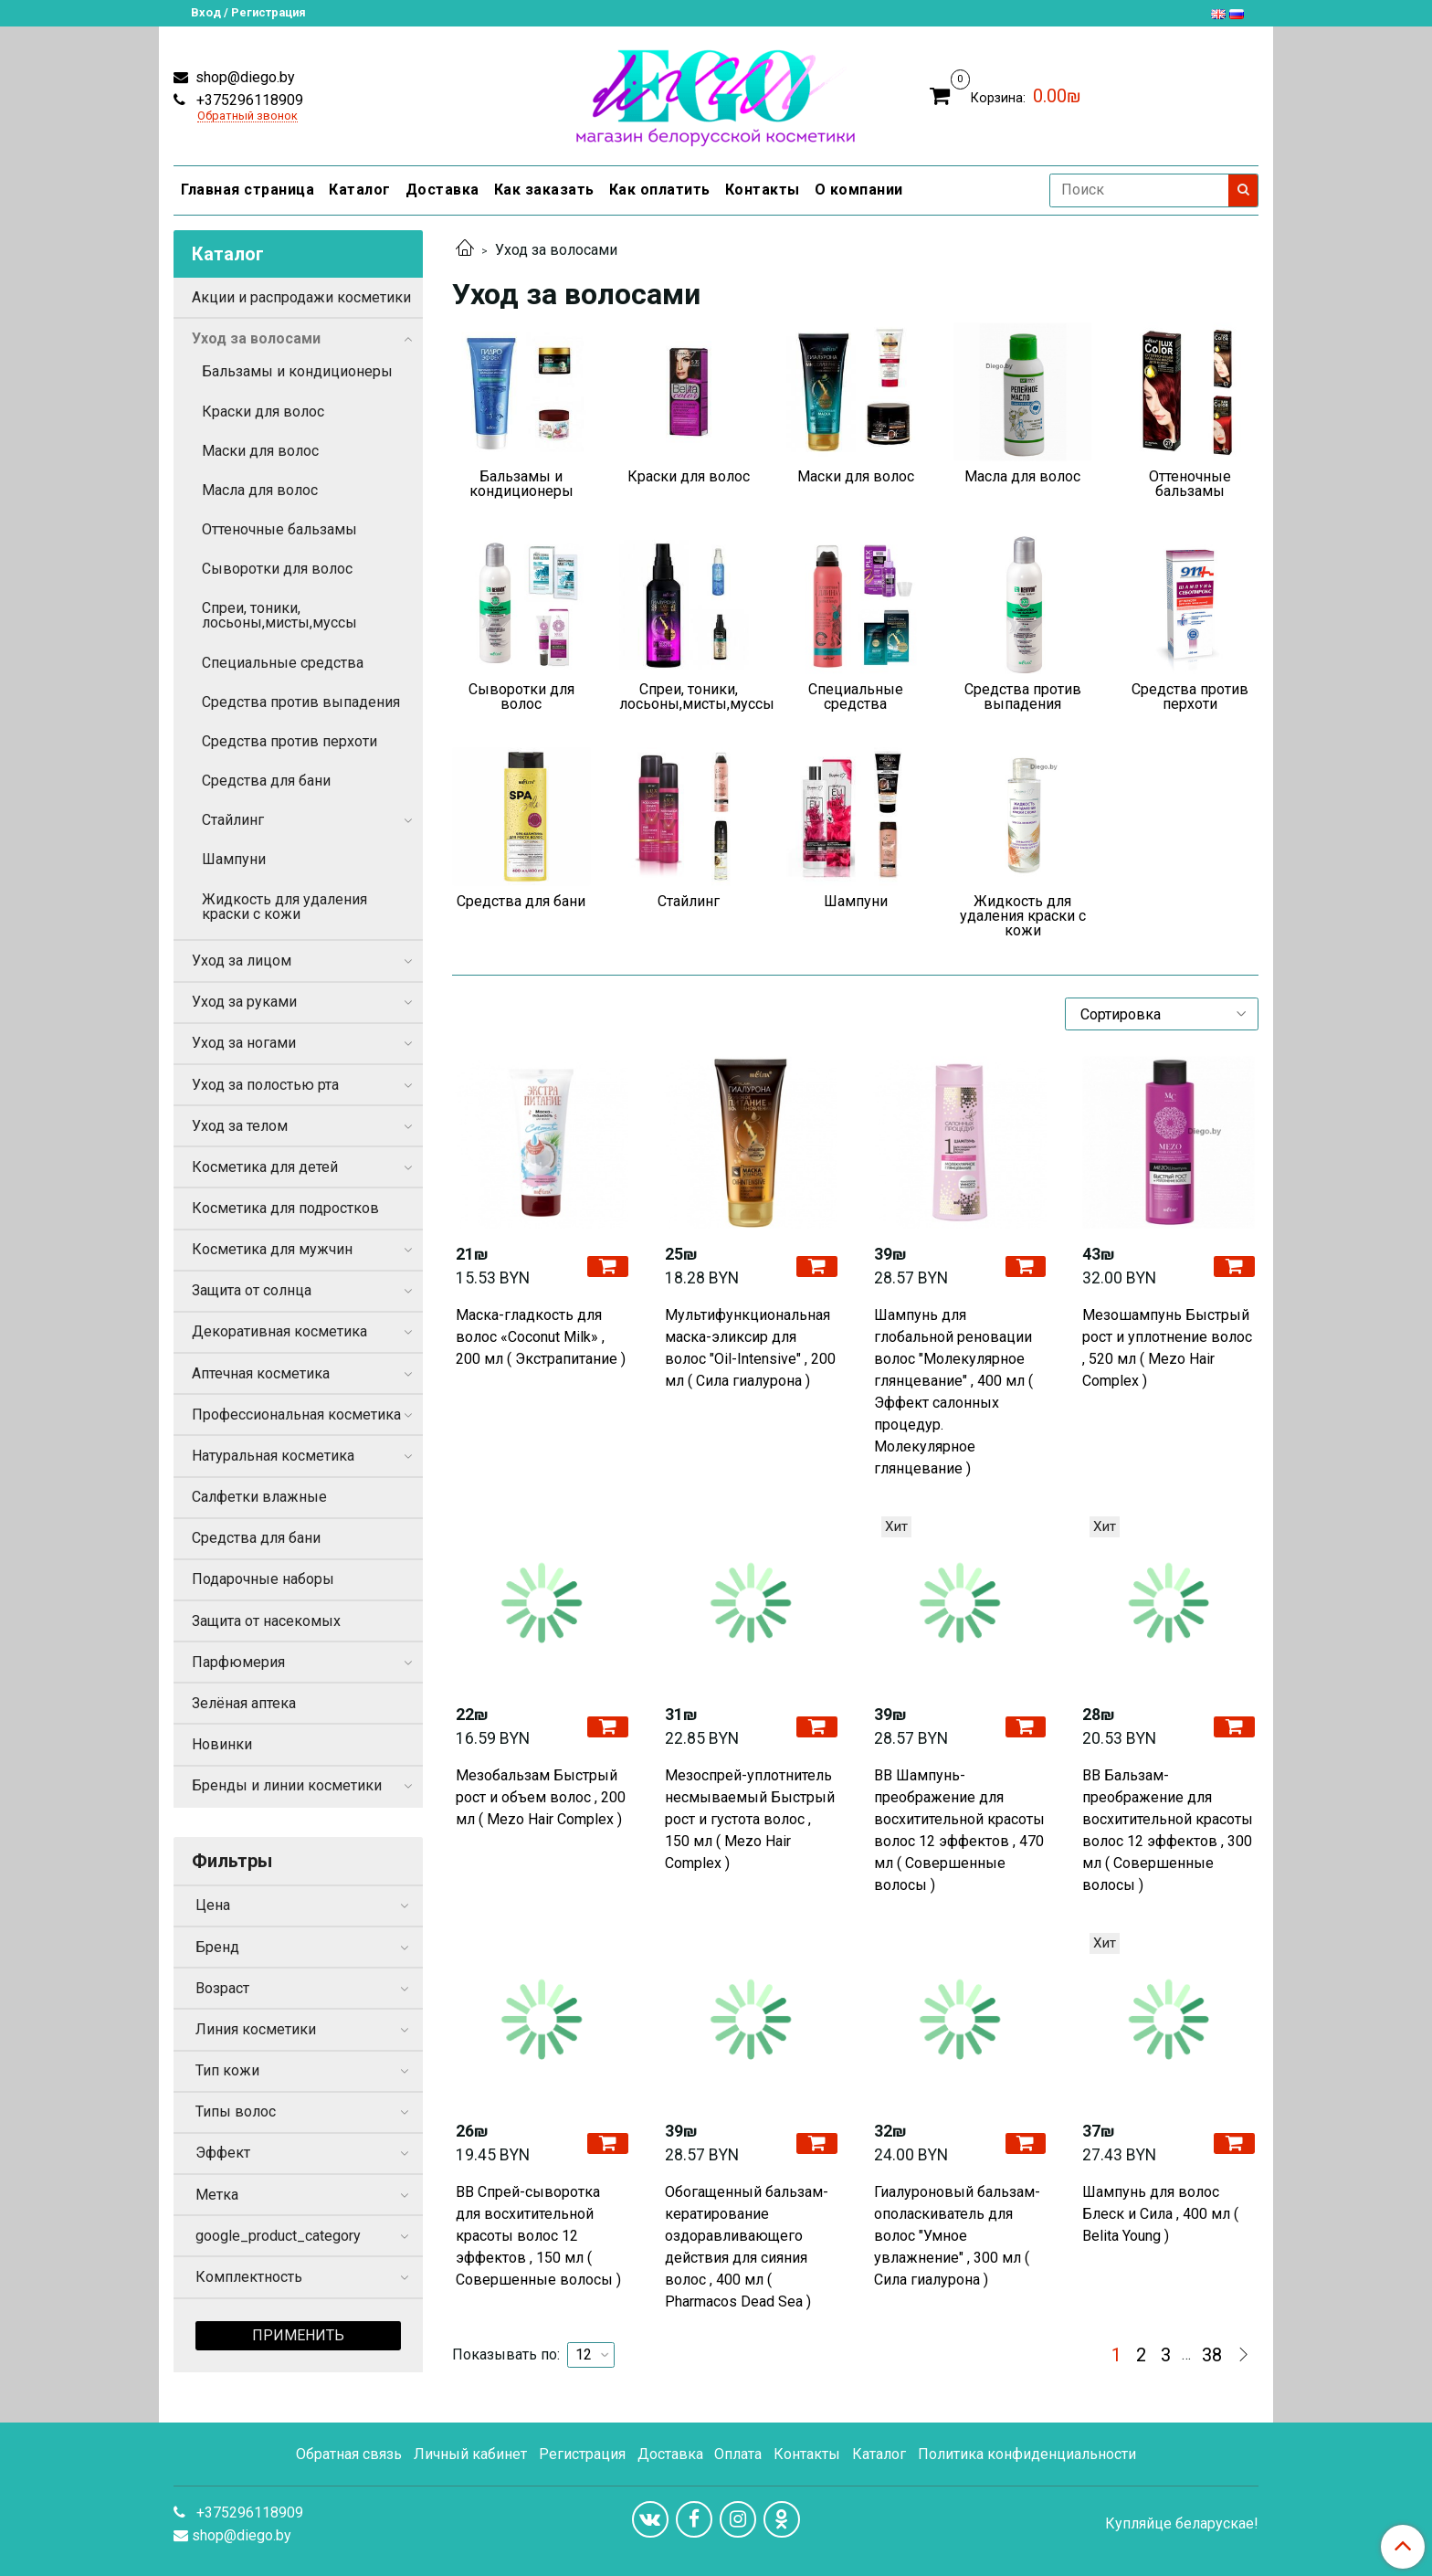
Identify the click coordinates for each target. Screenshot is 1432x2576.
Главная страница (247, 189)
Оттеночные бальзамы (279, 529)
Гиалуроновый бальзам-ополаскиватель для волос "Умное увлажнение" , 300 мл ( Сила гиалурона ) (957, 2235)
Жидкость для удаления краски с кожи (284, 907)
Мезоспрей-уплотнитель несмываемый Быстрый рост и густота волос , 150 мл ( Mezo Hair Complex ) (750, 1819)
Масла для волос (260, 490)
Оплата (738, 2454)
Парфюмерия (238, 1662)
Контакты (762, 189)
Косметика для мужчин (272, 1249)
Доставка (442, 189)
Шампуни (234, 859)
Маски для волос (260, 450)
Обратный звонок (247, 116)
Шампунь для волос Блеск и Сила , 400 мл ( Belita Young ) (1160, 2213)
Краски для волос (263, 411)
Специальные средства (282, 662)
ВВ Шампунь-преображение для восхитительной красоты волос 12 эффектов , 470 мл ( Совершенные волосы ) (959, 1830)
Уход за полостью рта (265, 1084)
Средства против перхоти (289, 741)
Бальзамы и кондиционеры (297, 371)
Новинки (222, 1744)
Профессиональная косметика (296, 1414)
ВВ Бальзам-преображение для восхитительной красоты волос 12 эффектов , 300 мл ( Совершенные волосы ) (1167, 1830)
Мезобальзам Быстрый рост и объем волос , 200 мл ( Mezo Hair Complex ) (541, 1797)
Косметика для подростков (285, 1208)
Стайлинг (233, 820)
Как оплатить (660, 189)
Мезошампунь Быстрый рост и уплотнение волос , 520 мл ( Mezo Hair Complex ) (1167, 1347)
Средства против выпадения (301, 702)
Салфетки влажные (259, 1496)
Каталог (360, 189)
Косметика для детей (265, 1167)
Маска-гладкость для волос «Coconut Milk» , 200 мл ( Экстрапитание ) (541, 1336)
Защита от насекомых (266, 1621)
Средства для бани (266, 780)
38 (1212, 2355)
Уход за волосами (256, 338)
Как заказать (544, 189)
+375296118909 (248, 100)
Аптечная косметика (261, 1373)
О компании (859, 189)
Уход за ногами (244, 1042)
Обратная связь (349, 2454)
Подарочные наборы (263, 1579)
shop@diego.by (243, 77)
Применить (298, 2335)
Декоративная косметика (279, 1331)
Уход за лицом (241, 960)
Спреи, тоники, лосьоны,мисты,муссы (279, 615)
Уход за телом (240, 1126)
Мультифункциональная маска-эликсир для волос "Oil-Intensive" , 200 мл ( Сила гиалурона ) (750, 1347)
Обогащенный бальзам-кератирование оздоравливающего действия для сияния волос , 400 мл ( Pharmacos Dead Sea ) (746, 2246)
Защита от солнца (251, 1290)
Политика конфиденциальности (1027, 2454)
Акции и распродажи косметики (301, 297)
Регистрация (582, 2454)
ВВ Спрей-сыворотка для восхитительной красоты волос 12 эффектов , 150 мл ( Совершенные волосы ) (538, 2235)
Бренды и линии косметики (287, 1785)
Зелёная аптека (244, 1703)
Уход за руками (244, 1001)
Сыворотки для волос (277, 568)
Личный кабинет (470, 2454)
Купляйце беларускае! (1181, 2524)
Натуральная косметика (273, 1455)
